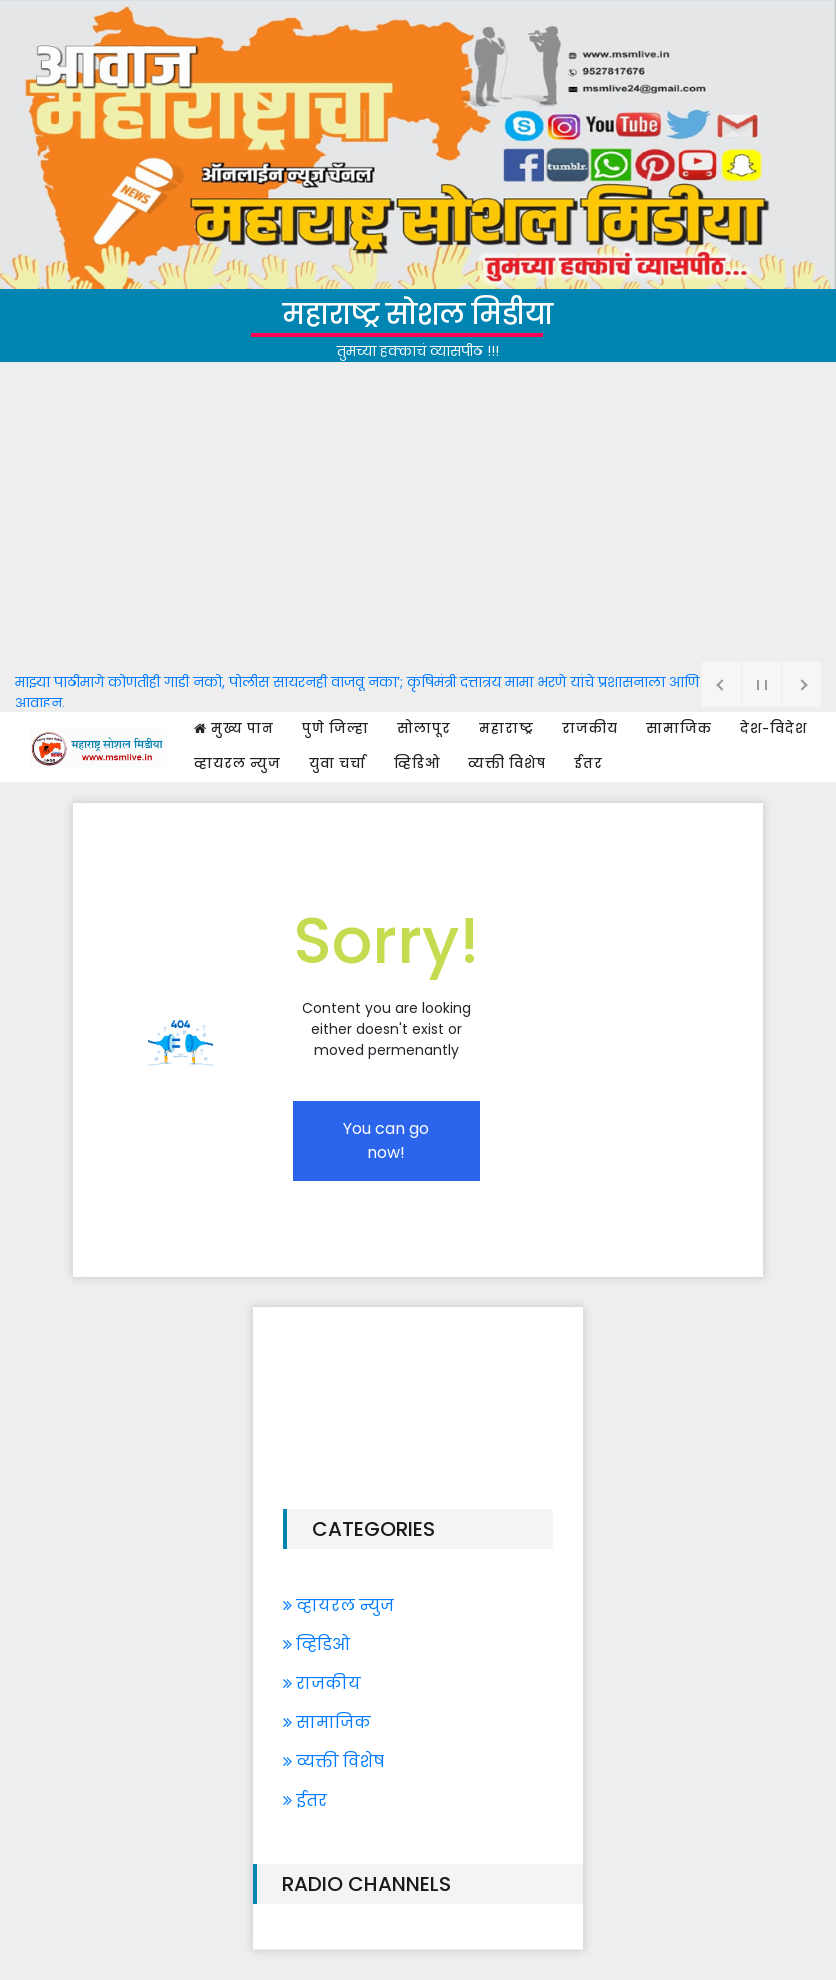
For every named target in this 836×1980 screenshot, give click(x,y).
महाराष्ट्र (506, 728)
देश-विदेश (773, 728)
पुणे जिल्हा (335, 728)
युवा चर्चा (337, 763)
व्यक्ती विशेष (507, 763)
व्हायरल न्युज (237, 763)
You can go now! (386, 1140)
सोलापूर (424, 728)
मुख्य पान (234, 728)
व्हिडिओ (417, 763)
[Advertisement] (418, 512)
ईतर (588, 763)
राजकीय (590, 728)
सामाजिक (679, 728)
